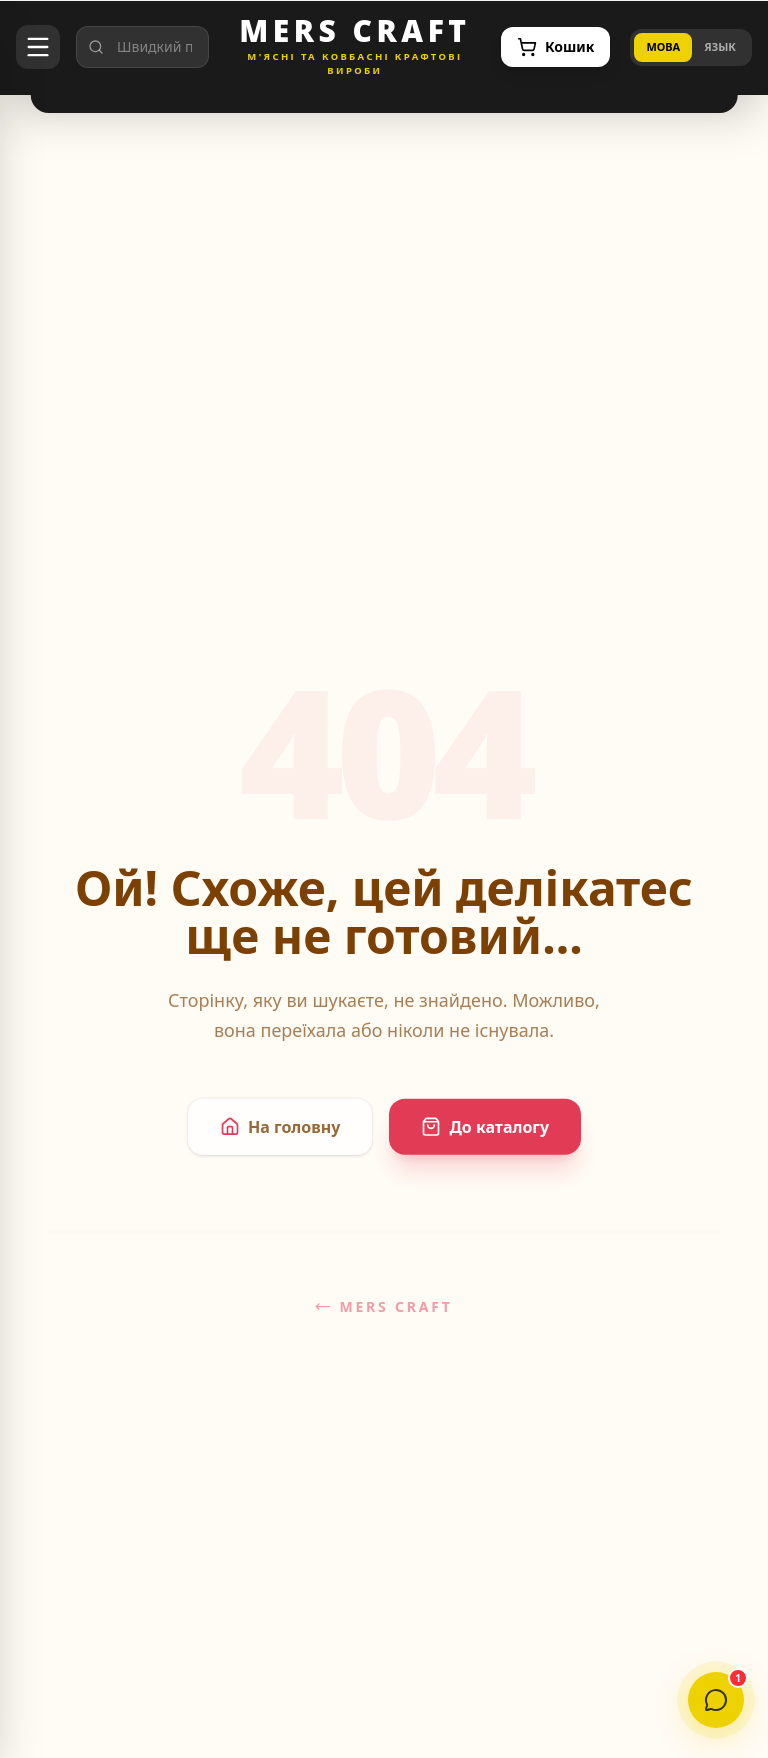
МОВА (663, 46)
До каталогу (485, 1135)
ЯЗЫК (720, 46)
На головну (280, 1135)
